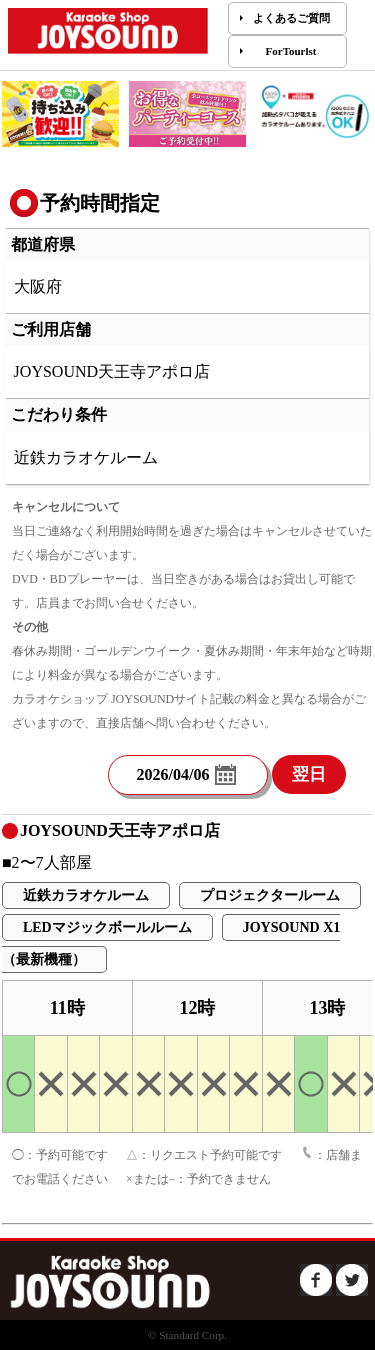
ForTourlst (291, 51)
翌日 (309, 774)
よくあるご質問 (291, 18)
